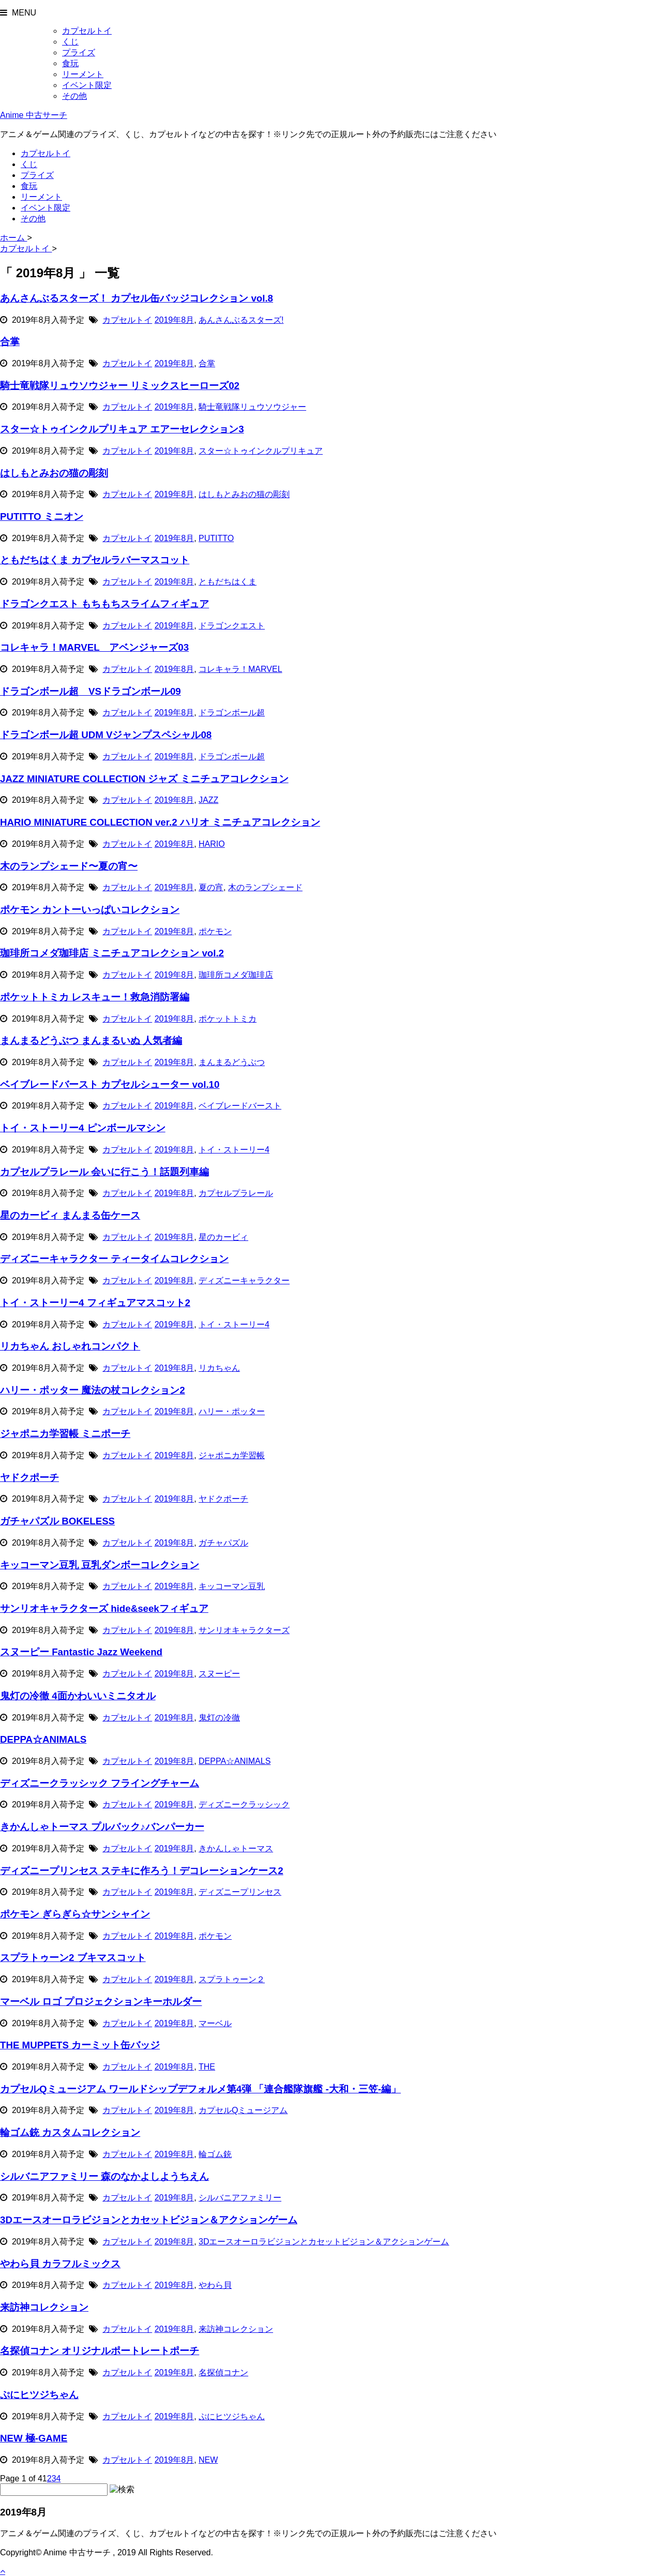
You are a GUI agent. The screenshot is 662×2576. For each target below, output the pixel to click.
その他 (74, 96)
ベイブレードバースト (240, 1105)
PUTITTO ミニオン (41, 516)
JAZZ (208, 800)
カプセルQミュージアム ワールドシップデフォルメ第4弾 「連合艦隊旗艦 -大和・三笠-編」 (200, 2089)
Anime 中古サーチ (33, 115)
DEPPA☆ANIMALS (43, 1739)
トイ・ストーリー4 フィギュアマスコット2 (95, 1302)
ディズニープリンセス (240, 1892)
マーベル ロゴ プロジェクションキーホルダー (101, 2001)
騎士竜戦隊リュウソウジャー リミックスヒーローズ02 (119, 385)
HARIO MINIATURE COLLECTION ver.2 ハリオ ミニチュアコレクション (160, 822)
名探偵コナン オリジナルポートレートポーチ (99, 2350)
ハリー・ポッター (232, 1411)
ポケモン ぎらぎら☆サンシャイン (75, 1914)
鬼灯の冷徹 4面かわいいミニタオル (78, 1695)
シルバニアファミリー (240, 2197)
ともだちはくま (228, 581)
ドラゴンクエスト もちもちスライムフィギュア (104, 603)
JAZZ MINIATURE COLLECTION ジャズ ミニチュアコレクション (144, 778)
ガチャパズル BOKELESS (57, 1521)
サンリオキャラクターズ (244, 1630)
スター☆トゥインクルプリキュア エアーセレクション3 (122, 429)
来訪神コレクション (44, 2307)
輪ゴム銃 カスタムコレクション (70, 2132)
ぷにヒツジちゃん (39, 2394)
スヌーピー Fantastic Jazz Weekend (81, 1651)
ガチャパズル (223, 1542)
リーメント (82, 74)
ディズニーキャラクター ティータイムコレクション (114, 1258)
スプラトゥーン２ (232, 1979)
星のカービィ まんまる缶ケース (70, 1215)
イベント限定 (87, 85)
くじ (70, 41)
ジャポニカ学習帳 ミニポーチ (65, 1433)
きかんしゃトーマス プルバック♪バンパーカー (102, 1826)
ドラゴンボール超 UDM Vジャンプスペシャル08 (106, 734)
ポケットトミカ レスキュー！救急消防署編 (94, 997)
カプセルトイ (87, 30)
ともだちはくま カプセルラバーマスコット (94, 560)
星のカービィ (223, 1237)
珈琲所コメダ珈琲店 (236, 974)
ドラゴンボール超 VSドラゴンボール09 (90, 691)
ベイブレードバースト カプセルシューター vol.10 (109, 1084)
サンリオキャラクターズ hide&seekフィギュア (104, 1608)
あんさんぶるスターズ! (241, 320)
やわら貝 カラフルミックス (60, 2263)
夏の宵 (211, 887)
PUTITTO (216, 538)
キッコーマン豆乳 (232, 1586)
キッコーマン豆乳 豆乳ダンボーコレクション (99, 1565)
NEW (208, 2459)
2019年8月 (174, 320)
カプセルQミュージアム (243, 2110)
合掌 (10, 341)
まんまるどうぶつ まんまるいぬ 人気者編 (91, 1040)
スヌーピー (219, 1673)
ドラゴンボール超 (232, 712)
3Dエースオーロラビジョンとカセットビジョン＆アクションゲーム (148, 2219)
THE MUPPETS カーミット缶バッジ (80, 2045)
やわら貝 (215, 2285)
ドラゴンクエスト (232, 625)
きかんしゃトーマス (236, 1848)
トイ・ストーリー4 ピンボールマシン (83, 1127)
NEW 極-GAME (33, 2438)
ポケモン (215, 931)
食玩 (70, 63)
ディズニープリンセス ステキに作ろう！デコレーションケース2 (141, 1870)
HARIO (212, 844)
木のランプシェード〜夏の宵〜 (69, 866)
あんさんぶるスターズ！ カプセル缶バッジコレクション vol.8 (136, 298)
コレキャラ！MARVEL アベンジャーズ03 (94, 647)
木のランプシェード (265, 887)
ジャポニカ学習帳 (232, 1455)
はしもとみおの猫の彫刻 (54, 473)
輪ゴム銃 (215, 2154)
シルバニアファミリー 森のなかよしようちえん (104, 2176)
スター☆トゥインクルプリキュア (261, 450)
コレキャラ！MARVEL (240, 669)
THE (207, 2066)
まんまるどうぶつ (232, 1062)
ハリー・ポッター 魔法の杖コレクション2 (92, 1390)
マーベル (215, 2023)
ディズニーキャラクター (244, 1280)
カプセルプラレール (236, 1193)
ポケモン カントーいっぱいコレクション (89, 909)
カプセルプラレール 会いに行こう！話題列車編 (104, 1171)
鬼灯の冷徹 (219, 1717)
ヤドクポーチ (29, 1477)
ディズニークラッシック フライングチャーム (99, 1783)
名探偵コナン (223, 2372)
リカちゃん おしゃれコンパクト (70, 1346)
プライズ (78, 52)
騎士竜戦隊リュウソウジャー (252, 406)
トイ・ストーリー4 (234, 1149)
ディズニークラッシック (244, 1804)
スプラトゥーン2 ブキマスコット (73, 1957)
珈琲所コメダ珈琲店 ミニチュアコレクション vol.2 (112, 953)
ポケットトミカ (228, 1018)
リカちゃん (219, 1368)
